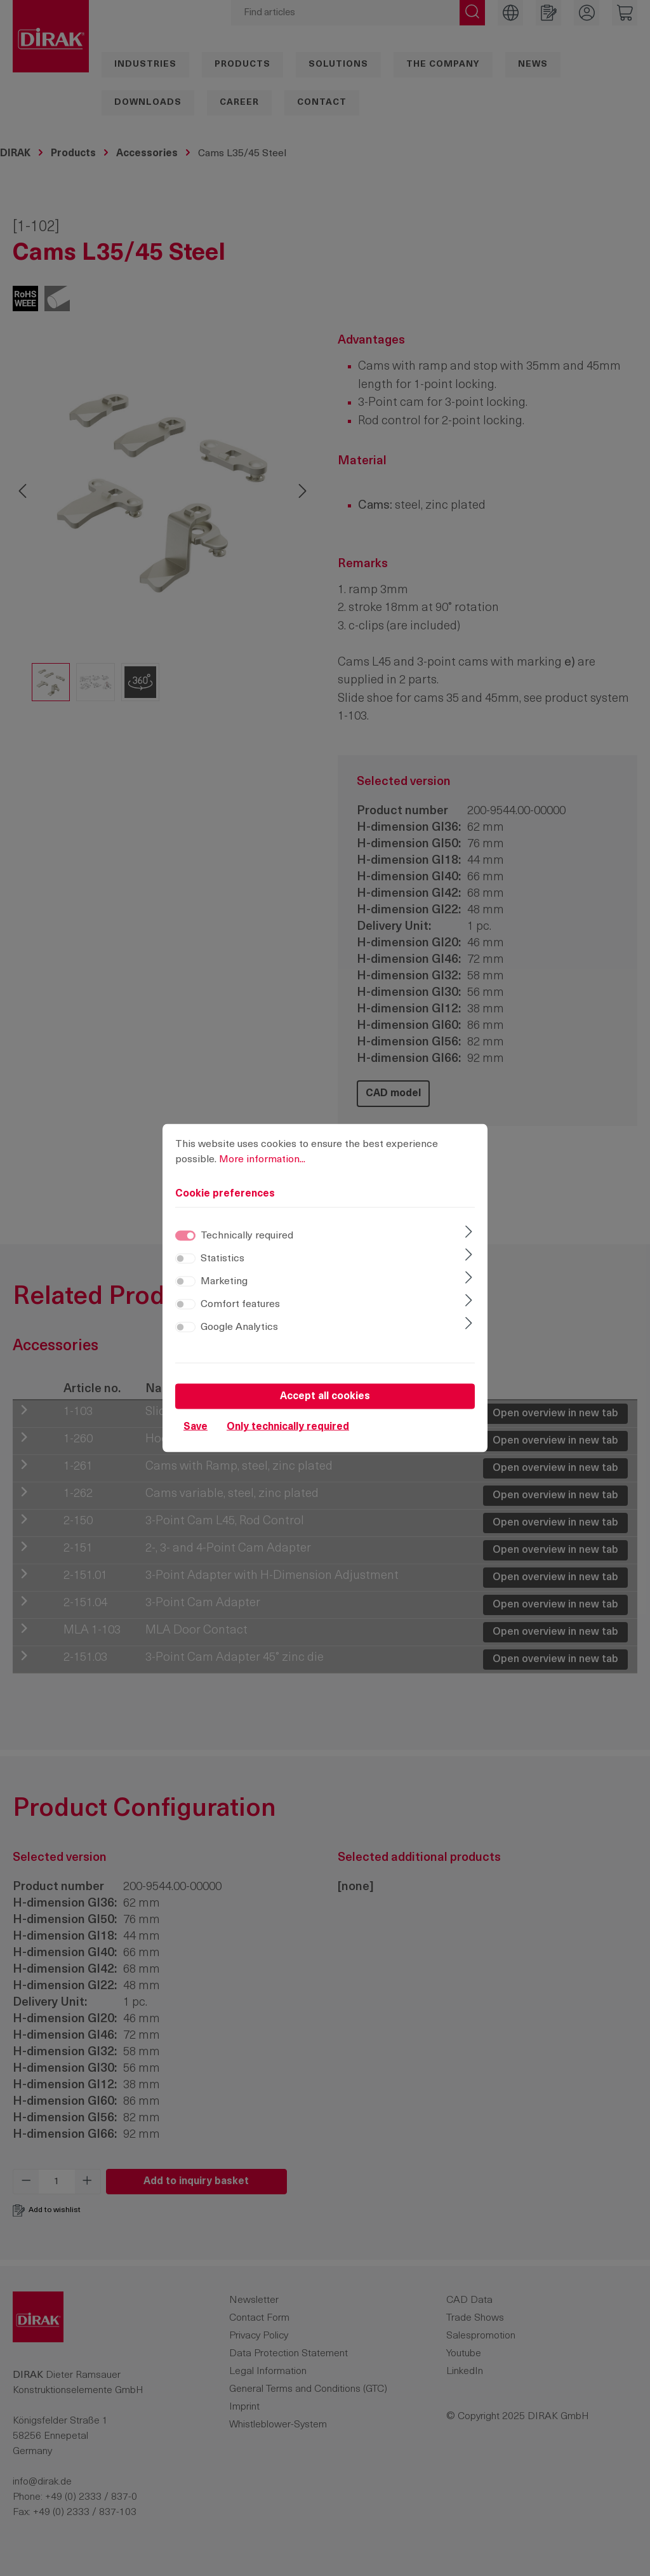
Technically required (247, 1236)
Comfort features (240, 1304)
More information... (262, 1160)
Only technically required (288, 1427)
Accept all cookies (325, 1397)
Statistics (222, 1259)
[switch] (185, 1259)
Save (195, 1427)
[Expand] (469, 1233)
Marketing (224, 1282)
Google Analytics (239, 1327)
